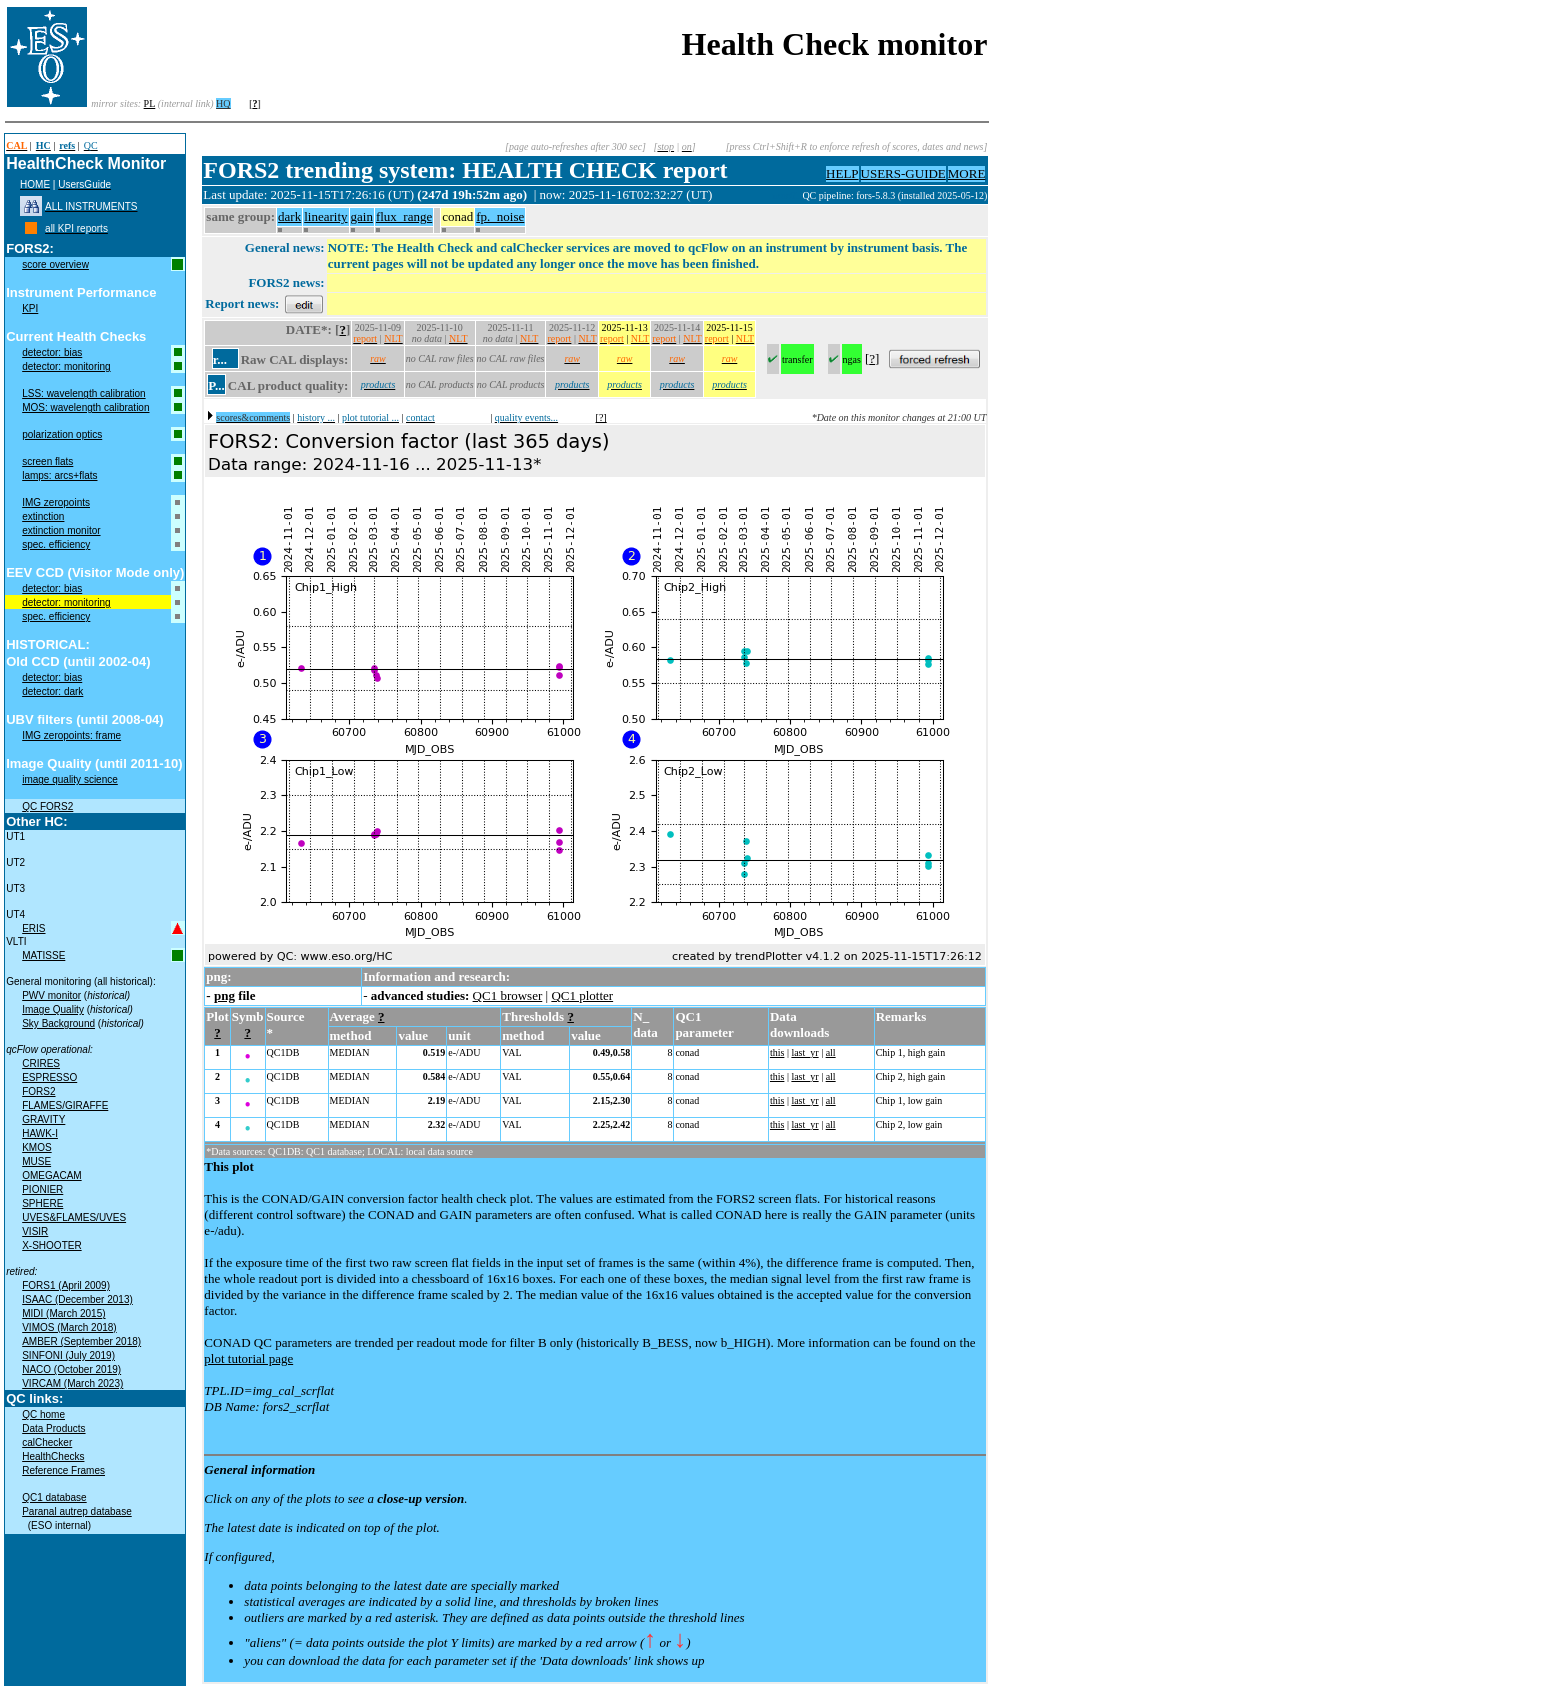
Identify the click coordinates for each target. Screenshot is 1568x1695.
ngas (852, 359)
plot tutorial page (248, 1358)
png (224, 995)
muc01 (788, 195)
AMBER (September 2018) (81, 1341)
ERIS (33, 928)
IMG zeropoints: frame (71, 735)
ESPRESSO (49, 1077)
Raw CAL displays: (295, 359)
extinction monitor (61, 530)
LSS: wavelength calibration (83, 393)
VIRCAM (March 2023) (72, 1383)
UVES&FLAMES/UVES (74, 1217)
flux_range (404, 216)
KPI (30, 308)
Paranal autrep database (77, 1511)
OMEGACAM (51, 1175)
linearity (325, 216)
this (777, 1052)
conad (457, 216)
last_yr (804, 1052)
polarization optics (62, 434)
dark (289, 216)
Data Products (53, 1428)
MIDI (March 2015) (63, 1313)
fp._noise (500, 216)
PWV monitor (51, 995)
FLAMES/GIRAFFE (65, 1105)
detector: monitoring (66, 366)
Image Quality (53, 1009)
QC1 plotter (582, 995)
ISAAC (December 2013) (77, 1299)
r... (220, 359)
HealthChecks (53, 1456)
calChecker (47, 1442)
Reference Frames (63, 1470)
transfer (797, 359)
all (831, 1052)
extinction (43, 516)
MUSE (36, 1161)
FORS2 (38, 1091)
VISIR (35, 1231)
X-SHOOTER (51, 1245)
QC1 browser (508, 995)
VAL (511, 1052)
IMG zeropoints (56, 502)
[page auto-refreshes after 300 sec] (575, 146)
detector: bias (52, 352)
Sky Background (58, 1023)
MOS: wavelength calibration (85, 407)
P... (216, 385)
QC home (43, 1414)
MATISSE (43, 955)
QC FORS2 (47, 806)
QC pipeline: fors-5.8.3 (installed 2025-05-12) (894, 195)
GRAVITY (43, 1119)
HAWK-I (40, 1133)
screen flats (47, 461)
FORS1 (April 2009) (66, 1285)
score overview (55, 264)
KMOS (36, 1147)
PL (150, 103)
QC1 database (54, 1497)
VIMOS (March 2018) (69, 1327)
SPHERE (42, 1203)
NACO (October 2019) (71, 1369)
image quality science (70, 779)
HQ (223, 103)
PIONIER (42, 1189)
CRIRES (41, 1063)
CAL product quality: (288, 385)
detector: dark (52, 691)
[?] (601, 417)
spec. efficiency (56, 544)
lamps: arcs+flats (59, 475)
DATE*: (309, 329)
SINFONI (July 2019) (68, 1355)
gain (362, 216)
